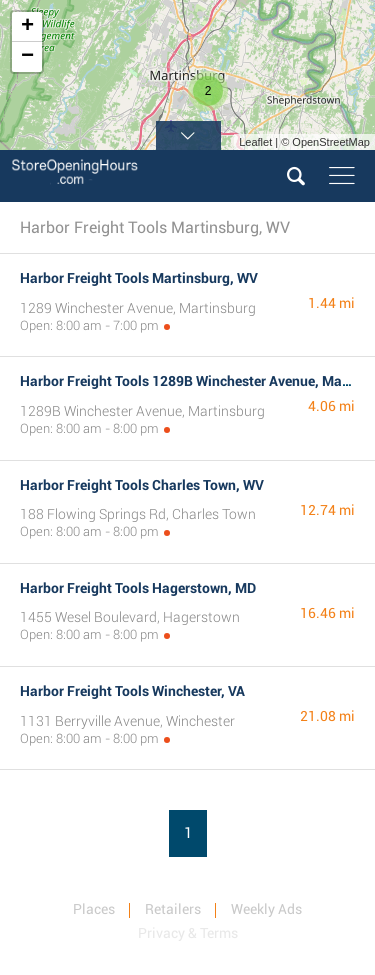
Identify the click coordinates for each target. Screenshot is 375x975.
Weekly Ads (266, 909)
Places (94, 909)
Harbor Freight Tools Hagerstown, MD (138, 588)
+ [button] (27, 27)
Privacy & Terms (188, 933)
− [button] (27, 57)
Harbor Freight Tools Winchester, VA (132, 691)
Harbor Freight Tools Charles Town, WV (142, 485)
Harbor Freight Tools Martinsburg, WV (139, 278)
